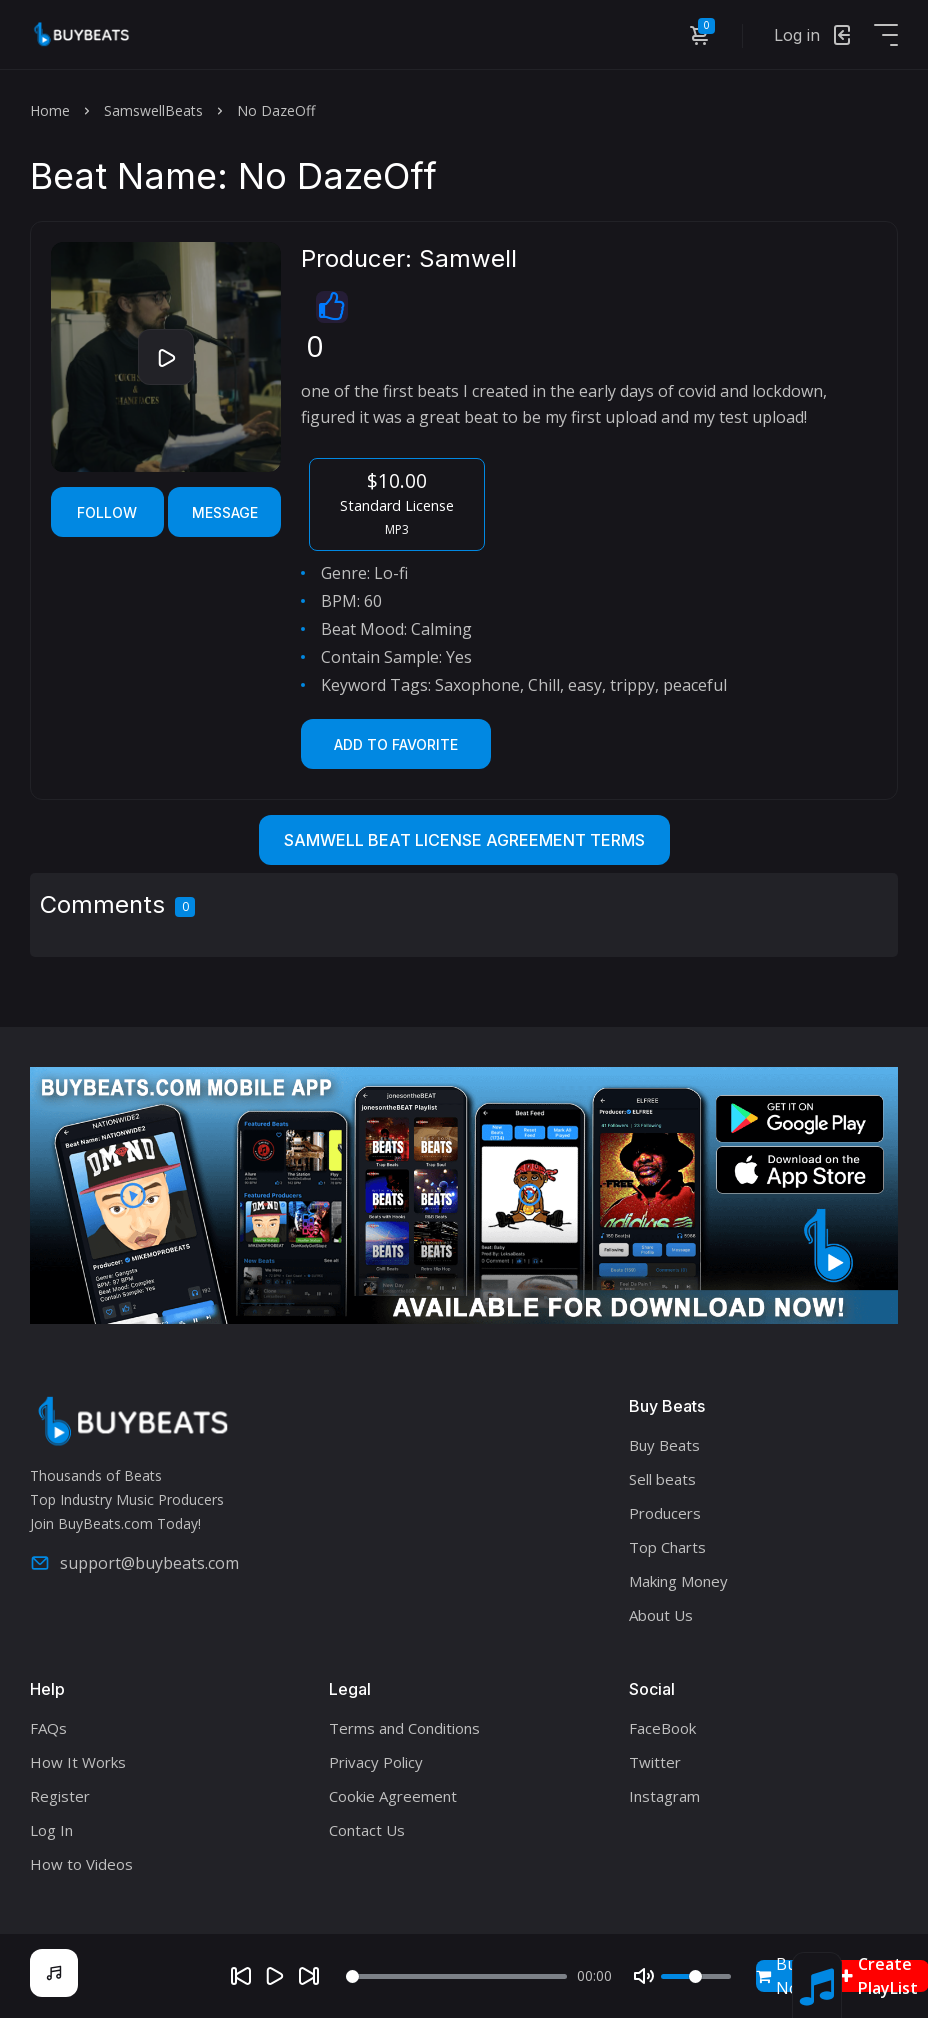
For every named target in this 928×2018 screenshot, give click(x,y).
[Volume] (696, 1976)
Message (225, 512)
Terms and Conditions (404, 1728)
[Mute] (644, 1976)
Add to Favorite (396, 744)
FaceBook (662, 1728)
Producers (665, 1513)
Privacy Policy (376, 1762)
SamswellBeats (153, 110)
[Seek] (456, 1976)
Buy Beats (664, 1445)
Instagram (664, 1796)
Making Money (678, 1581)
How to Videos (81, 1864)
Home (50, 110)
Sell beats (662, 1479)
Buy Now (783, 1976)
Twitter (655, 1762)
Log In (51, 1830)
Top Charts (667, 1547)
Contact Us (367, 1830)
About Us (661, 1615)
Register (60, 1796)
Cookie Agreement (393, 1796)
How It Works (78, 1762)
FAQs (48, 1728)
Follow (107, 512)
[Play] (275, 1976)
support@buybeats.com (134, 1563)
